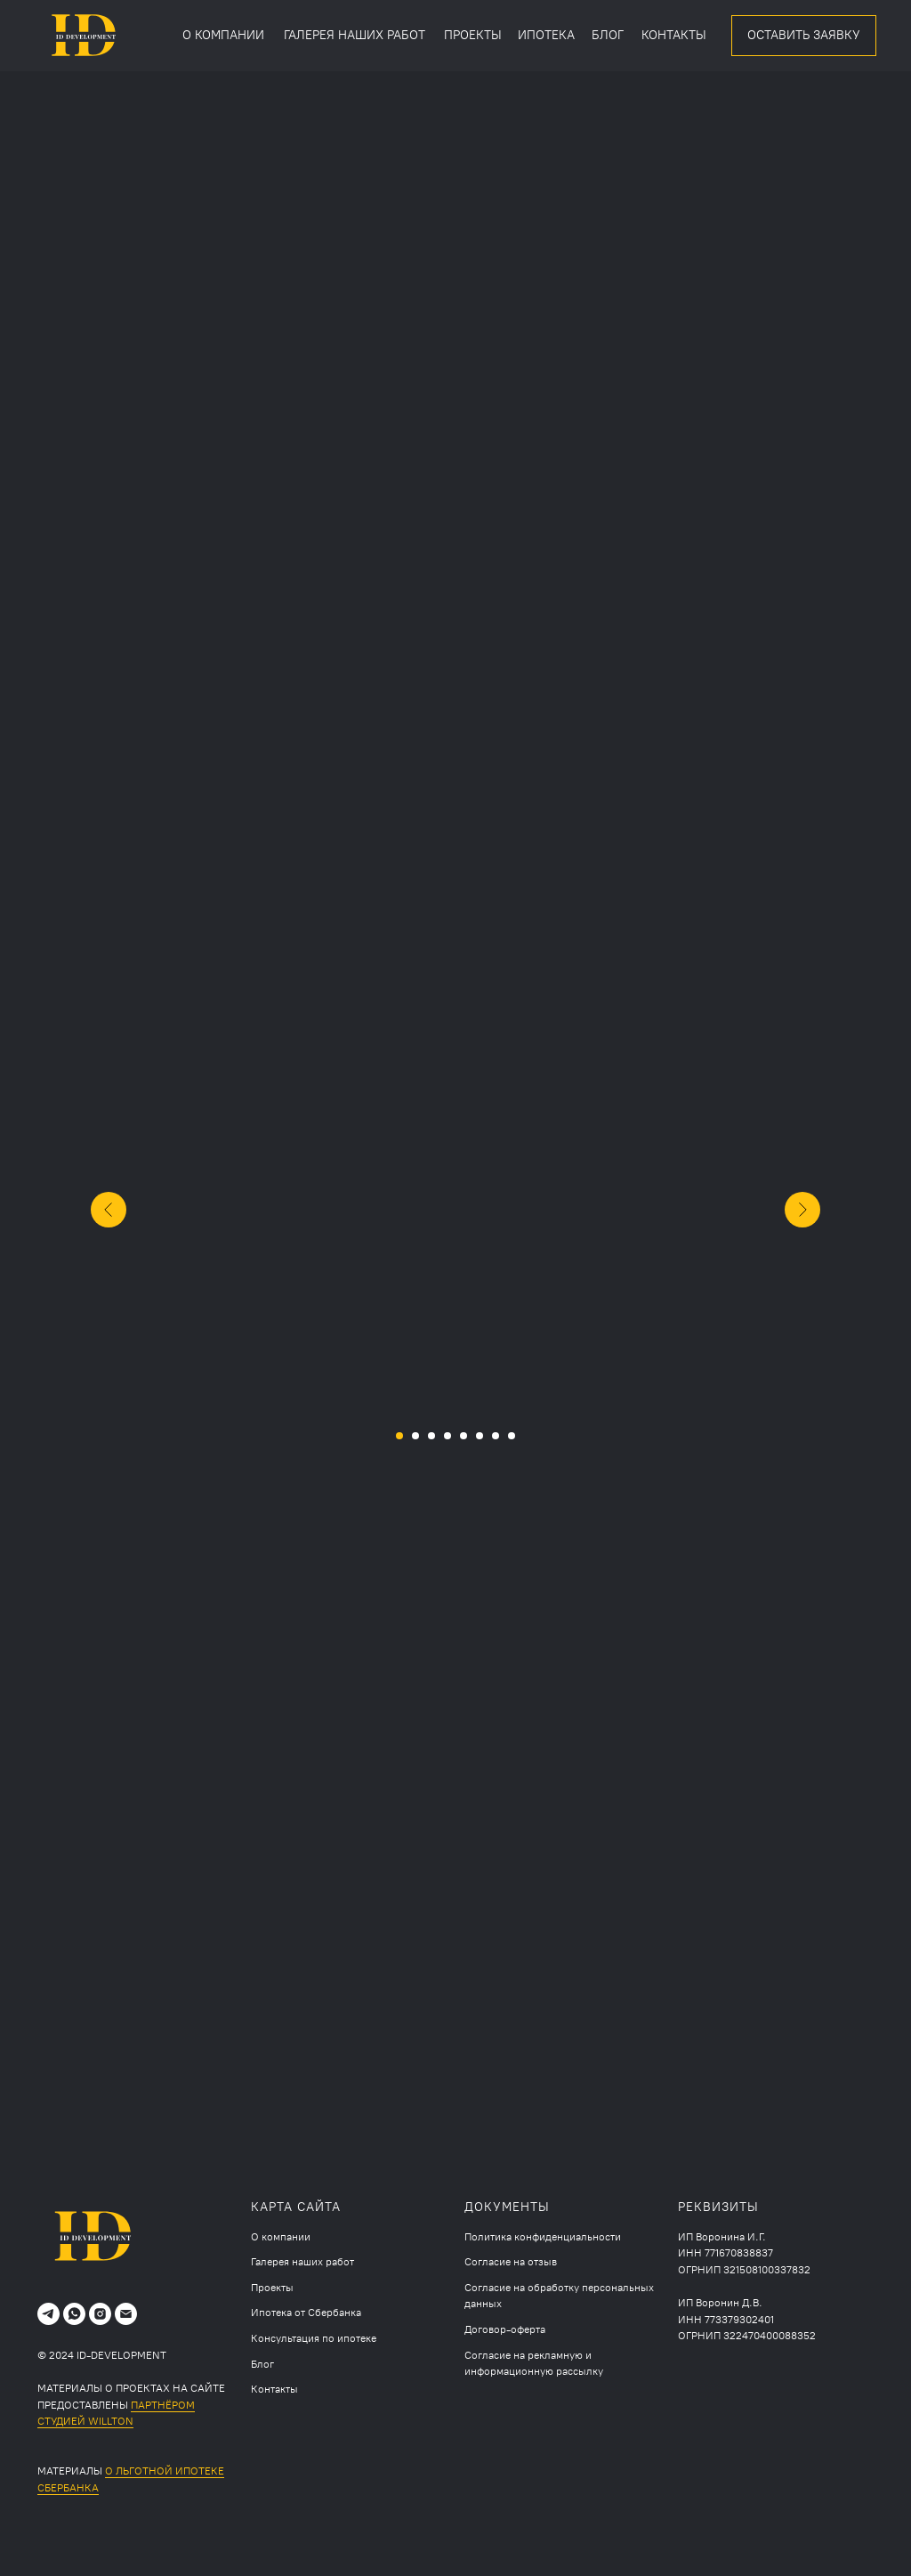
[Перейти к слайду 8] (511, 1435)
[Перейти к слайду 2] (415, 1435)
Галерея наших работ (302, 2262)
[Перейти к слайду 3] (431, 1435)
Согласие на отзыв (510, 2262)
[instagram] (100, 2314)
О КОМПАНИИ (223, 35)
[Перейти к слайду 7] (495, 1435)
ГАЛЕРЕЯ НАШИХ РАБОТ (354, 35)
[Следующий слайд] (802, 1209)
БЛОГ (608, 35)
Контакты (274, 2389)
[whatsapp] (74, 2314)
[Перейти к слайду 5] (463, 1435)
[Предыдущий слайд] (108, 1209)
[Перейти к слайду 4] (447, 1435)
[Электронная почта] (126, 2314)
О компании (280, 2237)
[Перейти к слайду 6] (479, 1435)
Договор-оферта (504, 2329)
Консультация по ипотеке (313, 2338)
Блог (262, 2364)
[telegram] (48, 2314)
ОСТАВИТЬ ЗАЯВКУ (803, 35)
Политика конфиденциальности (542, 2237)
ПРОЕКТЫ (473, 35)
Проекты (272, 2287)
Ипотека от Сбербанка (306, 2312)
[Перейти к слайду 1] (399, 1435)
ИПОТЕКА (546, 35)
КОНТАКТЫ (673, 35)
